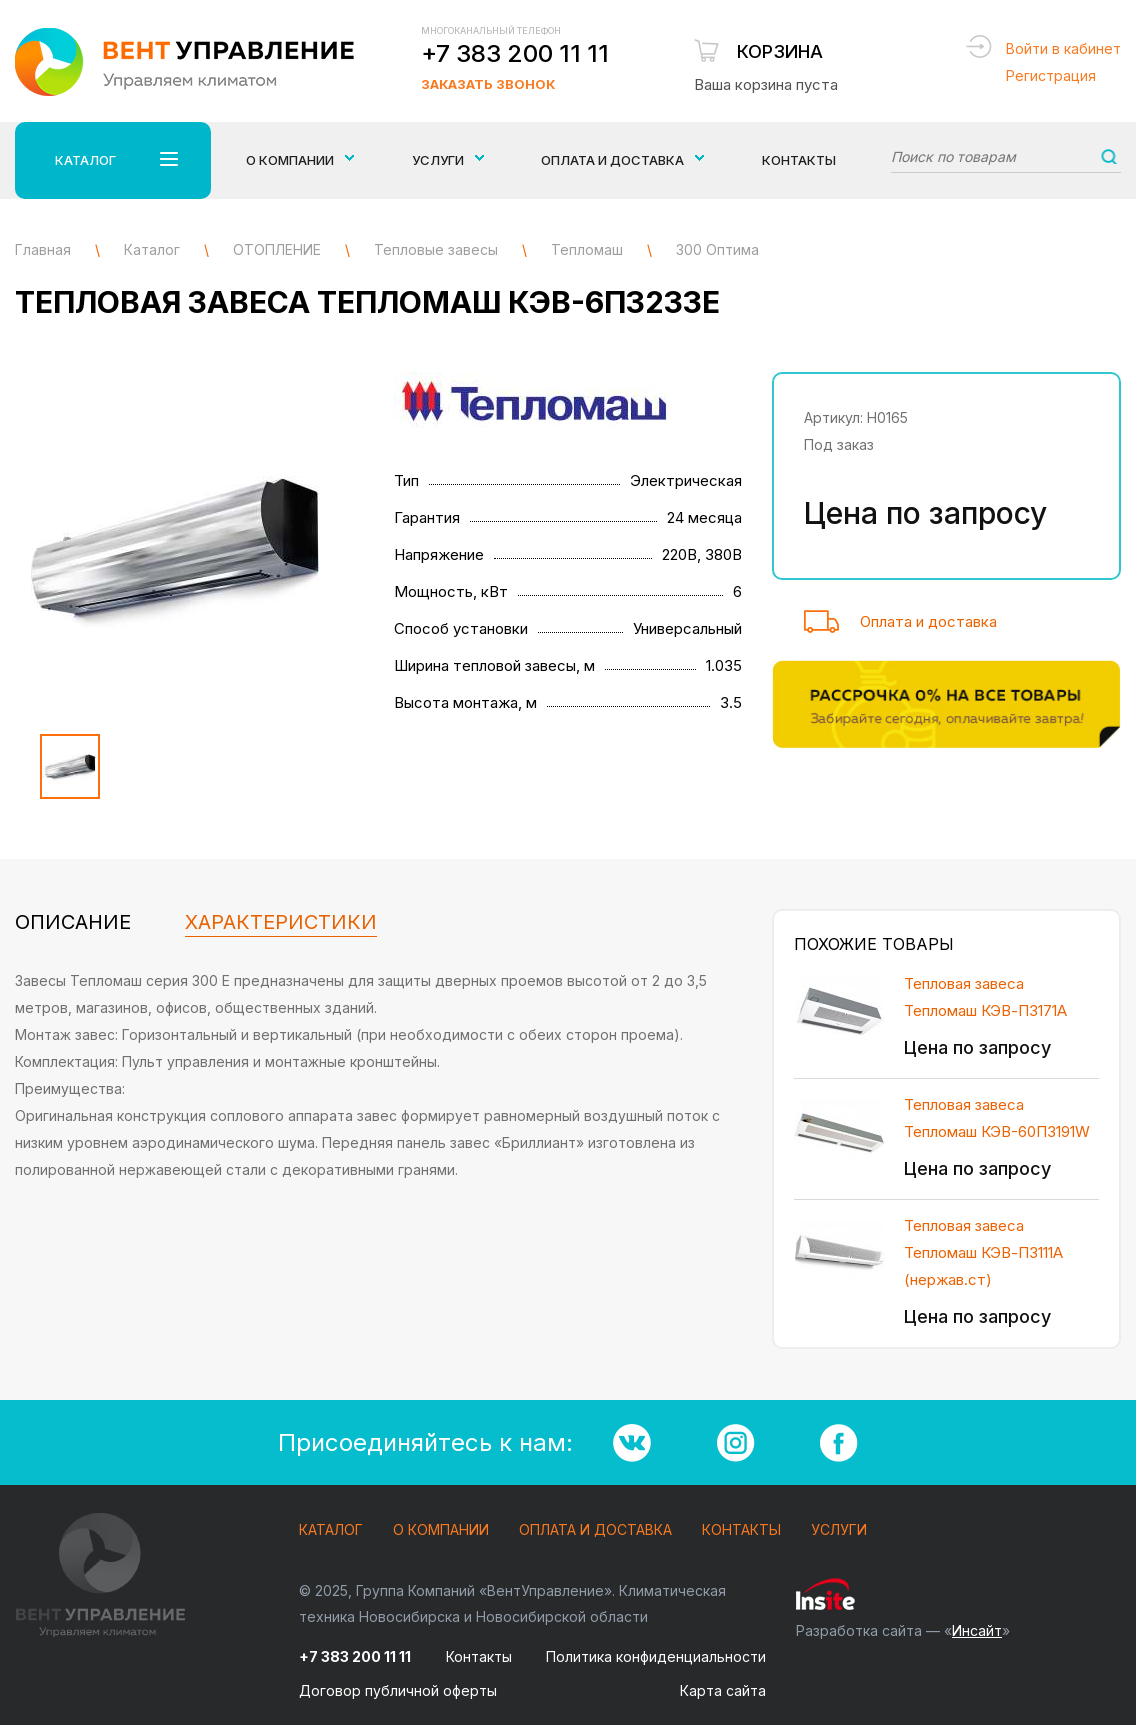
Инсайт (977, 1630)
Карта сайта (723, 1690)
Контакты (799, 160)
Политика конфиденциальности (656, 1656)
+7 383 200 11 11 (515, 53)
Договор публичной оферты (398, 1690)
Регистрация (1051, 75)
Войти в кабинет (1063, 48)
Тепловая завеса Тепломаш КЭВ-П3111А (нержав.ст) (983, 1252)
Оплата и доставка (928, 621)
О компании (441, 1530)
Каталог (331, 1530)
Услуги (839, 1530)
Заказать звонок (488, 84)
